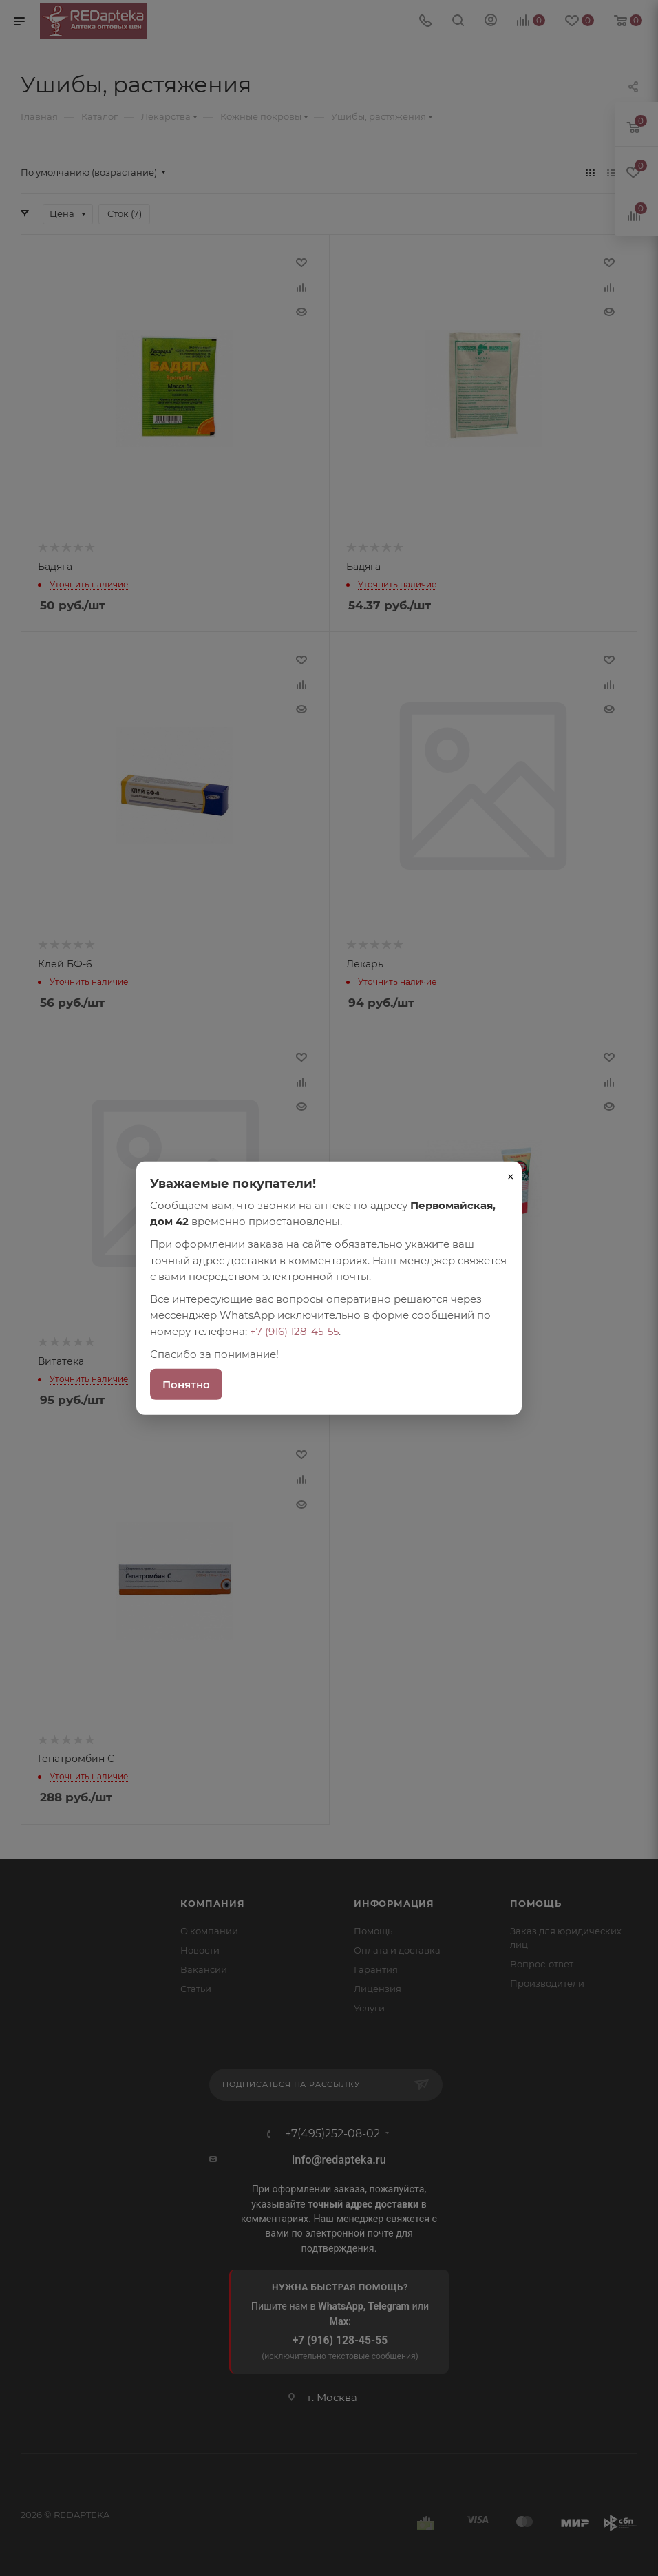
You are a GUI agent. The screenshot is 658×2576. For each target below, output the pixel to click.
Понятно (186, 1384)
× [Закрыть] (511, 1176)
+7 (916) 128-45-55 (294, 1330)
